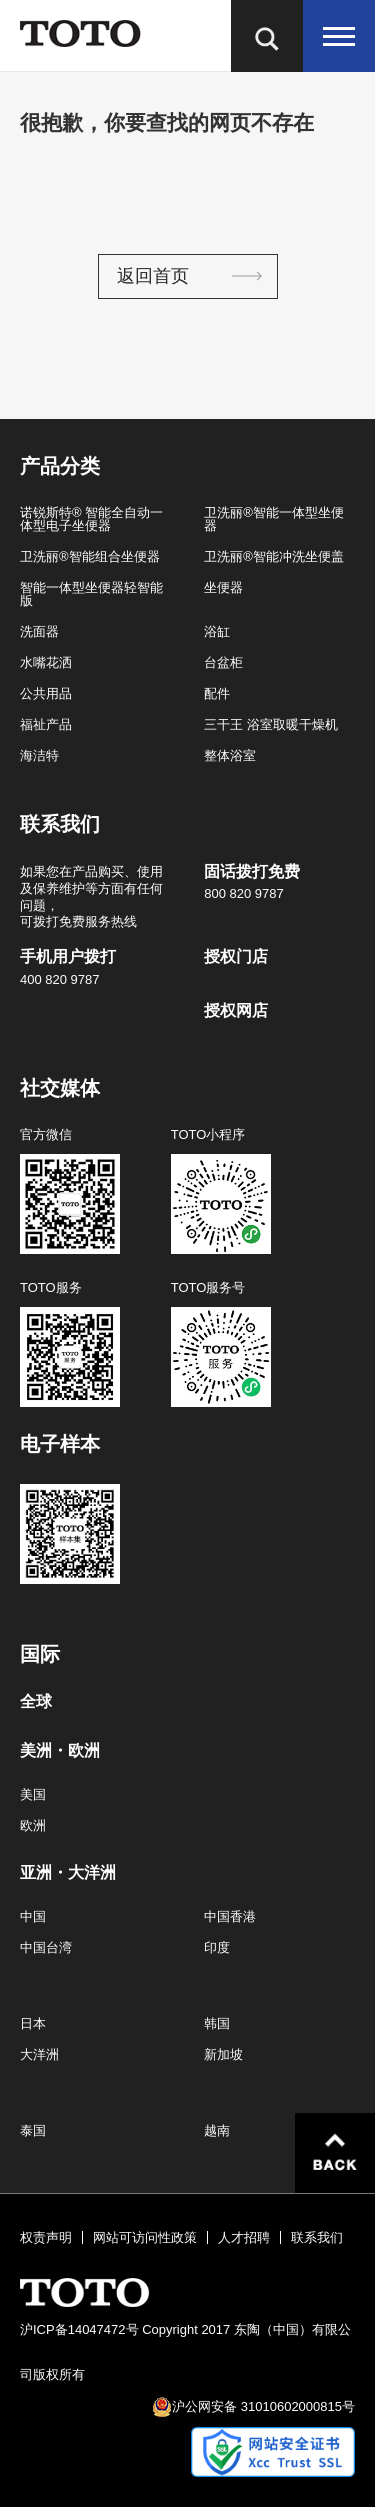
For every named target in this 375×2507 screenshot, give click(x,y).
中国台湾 (46, 1947)
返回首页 (153, 276)
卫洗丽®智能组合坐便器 (90, 556)
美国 (33, 1794)
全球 (36, 1702)
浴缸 (217, 631)
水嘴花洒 (46, 662)
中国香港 (230, 1916)
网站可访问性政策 (145, 2237)
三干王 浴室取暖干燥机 (271, 724)
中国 (33, 1916)
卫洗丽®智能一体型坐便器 (274, 519)
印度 (217, 1947)
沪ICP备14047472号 (79, 2329)
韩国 (217, 2023)
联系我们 (317, 2237)
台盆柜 (223, 662)
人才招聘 (244, 2237)
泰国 (33, 2130)
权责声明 (46, 2237)
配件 (217, 693)
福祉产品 (46, 724)
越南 (217, 2130)
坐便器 (223, 587)
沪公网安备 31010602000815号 (263, 2406)
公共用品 (46, 693)
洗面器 (39, 631)
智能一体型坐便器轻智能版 (91, 594)
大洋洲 (39, 2054)
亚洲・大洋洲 (68, 1873)
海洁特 (39, 755)
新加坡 (223, 2054)
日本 (33, 2023)
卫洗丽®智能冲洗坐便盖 (274, 556)
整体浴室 (230, 755)
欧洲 (33, 1825)
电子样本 (60, 1444)
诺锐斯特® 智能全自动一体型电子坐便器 (91, 519)
